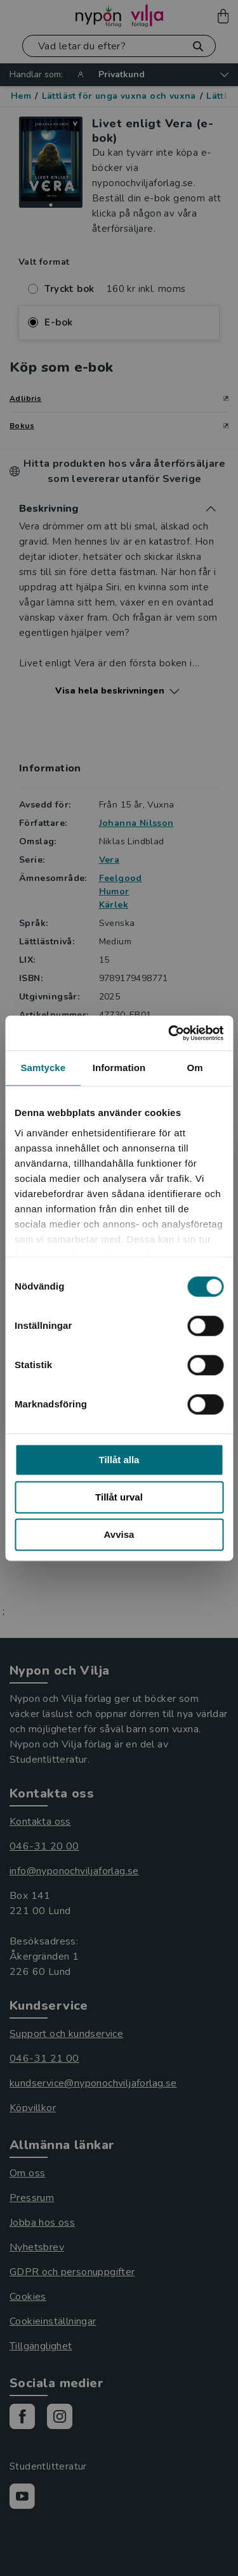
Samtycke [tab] (42, 1067)
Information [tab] (119, 1067)
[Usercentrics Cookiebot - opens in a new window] (169, 1033)
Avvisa (119, 1534)
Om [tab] (195, 1067)
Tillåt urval (119, 1497)
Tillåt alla (119, 1459)
